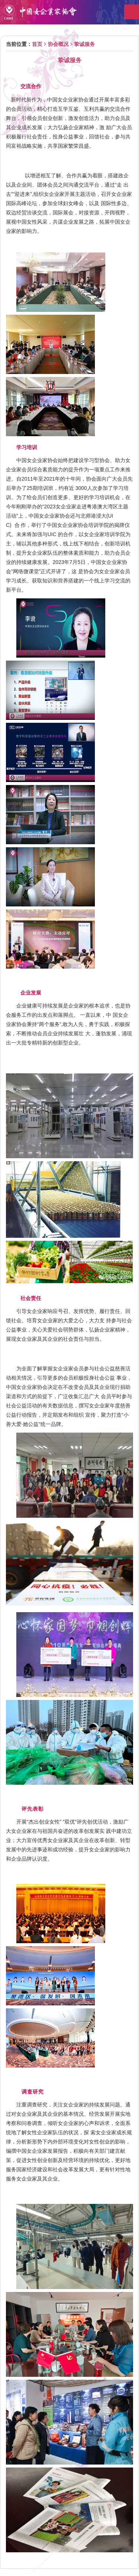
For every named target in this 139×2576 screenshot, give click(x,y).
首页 (37, 44)
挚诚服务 (84, 44)
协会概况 (58, 44)
